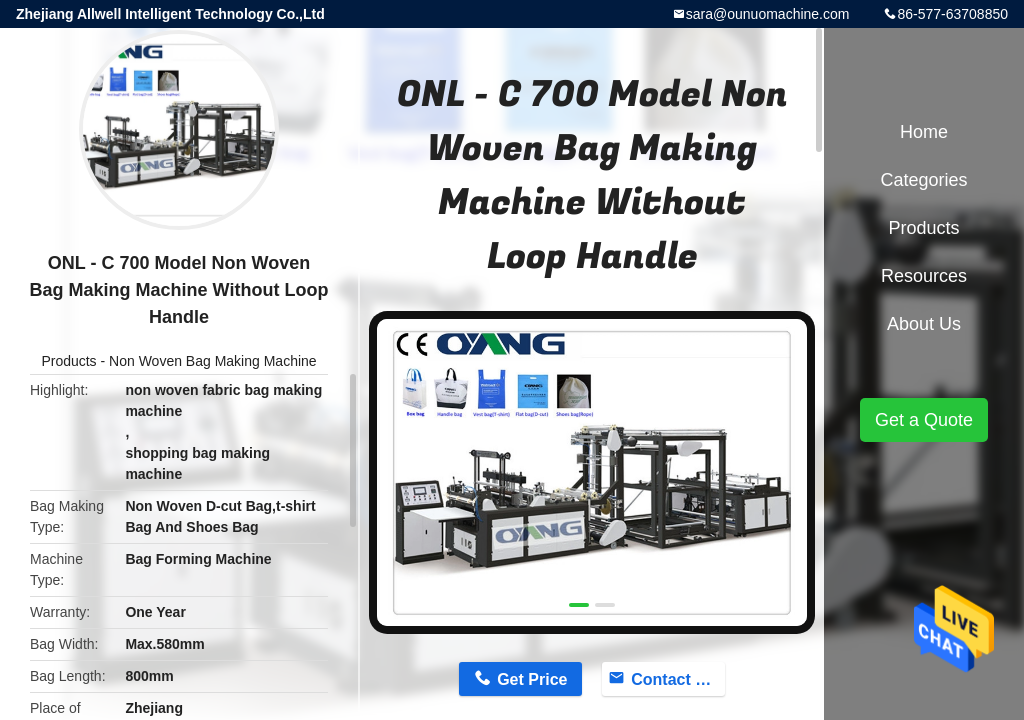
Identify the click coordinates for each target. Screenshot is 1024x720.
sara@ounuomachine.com (768, 14)
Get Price (532, 679)
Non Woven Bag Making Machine (213, 361)
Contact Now (678, 679)
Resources (924, 276)
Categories (923, 180)
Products (68, 361)
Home (924, 132)
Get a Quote (924, 420)
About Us (924, 324)
